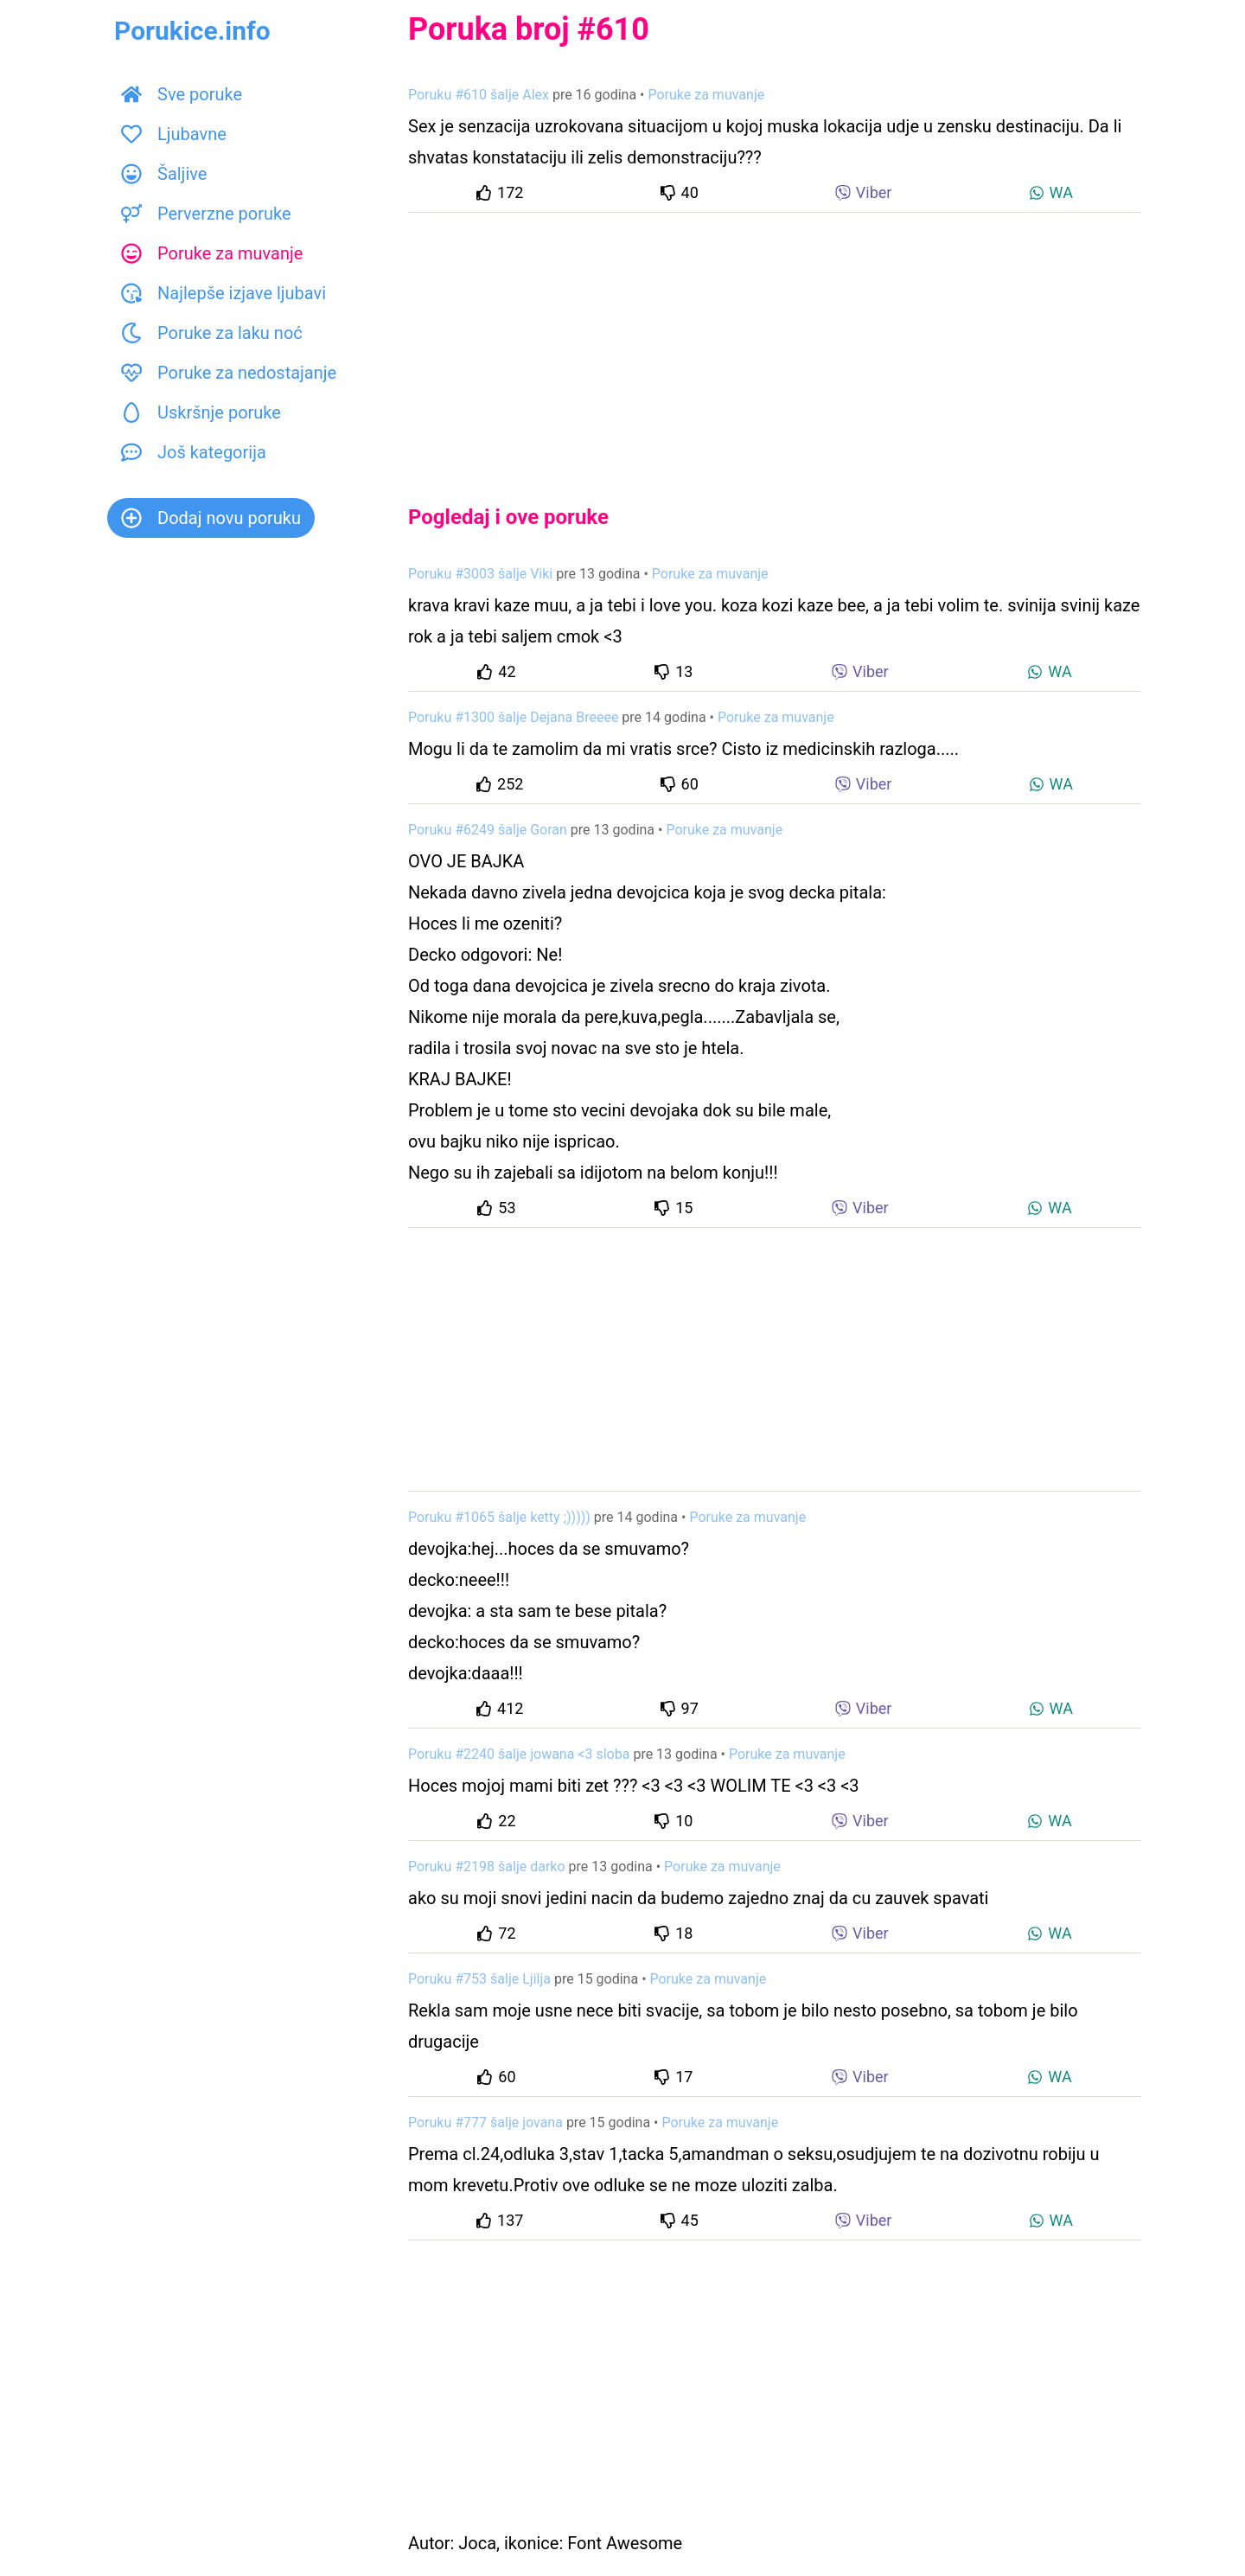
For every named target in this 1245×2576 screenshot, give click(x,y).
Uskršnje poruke (201, 412)
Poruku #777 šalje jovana (485, 2122)
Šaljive (164, 173)
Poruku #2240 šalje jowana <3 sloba (518, 1754)
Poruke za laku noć (212, 333)
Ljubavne (174, 134)
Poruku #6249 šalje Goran (487, 829)
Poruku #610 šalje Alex (478, 94)
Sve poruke (181, 94)
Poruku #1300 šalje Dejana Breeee (513, 717)
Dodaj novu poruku (211, 518)
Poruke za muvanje (212, 253)
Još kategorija (193, 452)
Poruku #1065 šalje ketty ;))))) (499, 1517)
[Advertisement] (774, 344)
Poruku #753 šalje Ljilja (479, 1979)
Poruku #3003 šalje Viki (480, 574)
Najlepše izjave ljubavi (223, 293)
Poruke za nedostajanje (228, 372)
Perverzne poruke (206, 213)
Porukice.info (192, 31)
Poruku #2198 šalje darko (486, 1866)
